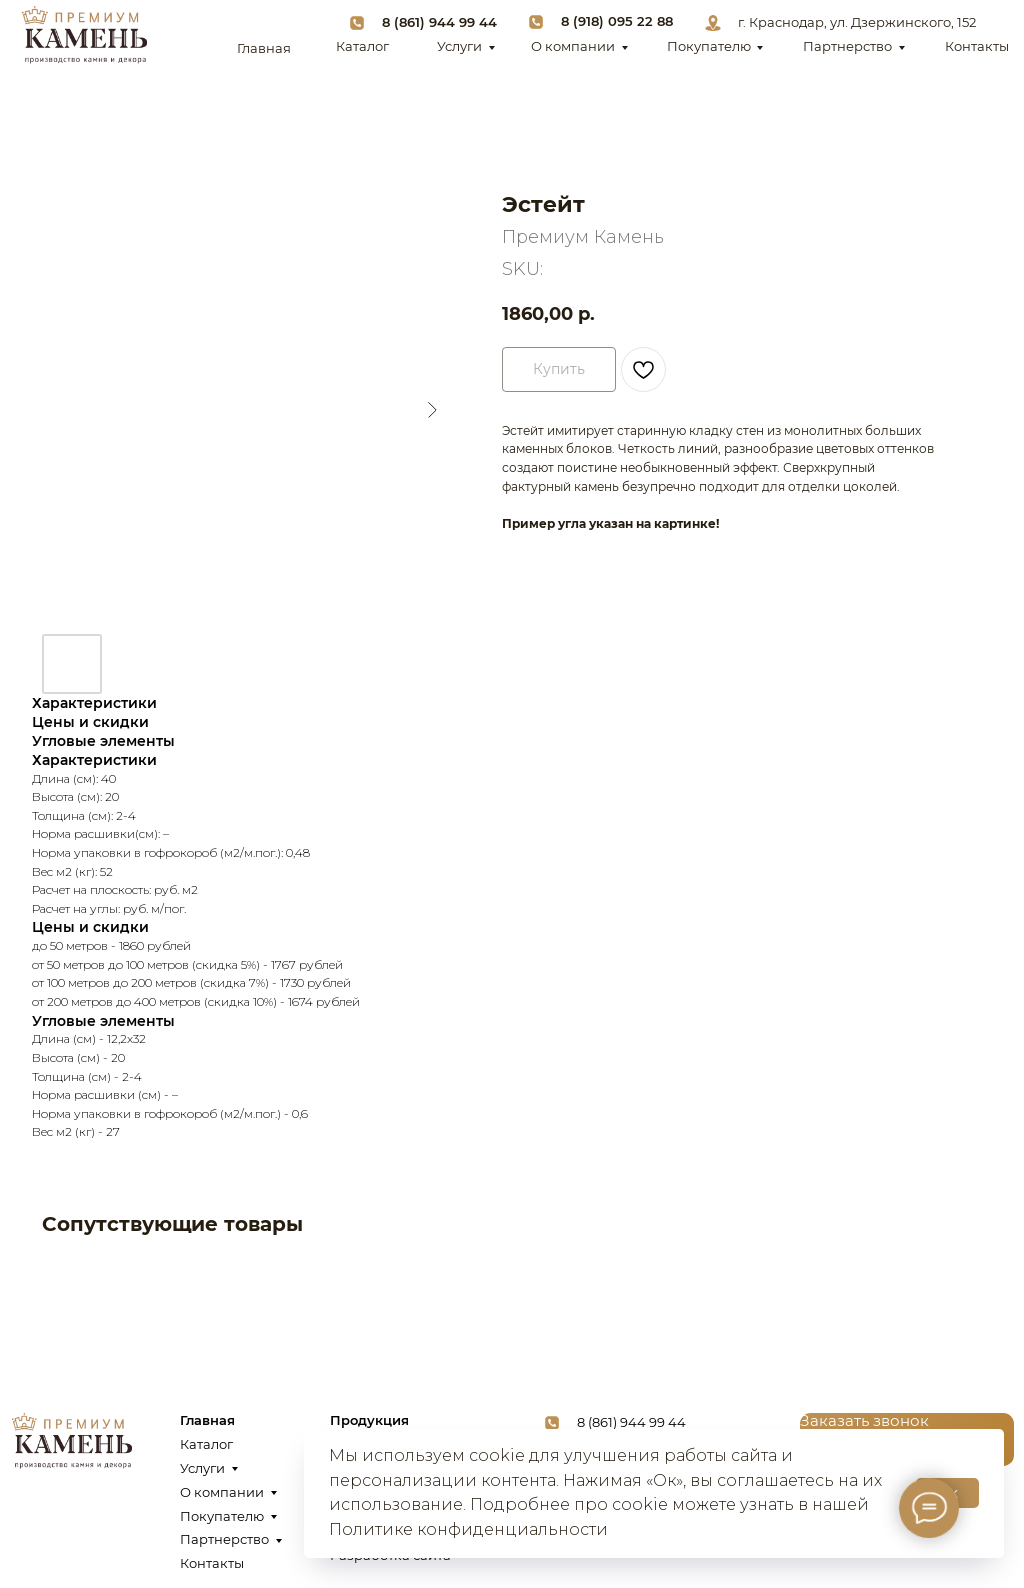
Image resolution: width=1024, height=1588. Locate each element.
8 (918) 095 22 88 (617, 21)
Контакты (977, 46)
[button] (864, 1421)
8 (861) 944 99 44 (439, 22)
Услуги (459, 46)
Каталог (362, 46)
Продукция (369, 1420)
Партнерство (847, 46)
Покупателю (709, 46)
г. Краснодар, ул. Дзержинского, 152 (857, 22)
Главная (264, 48)
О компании (573, 46)
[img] (84, 35)
